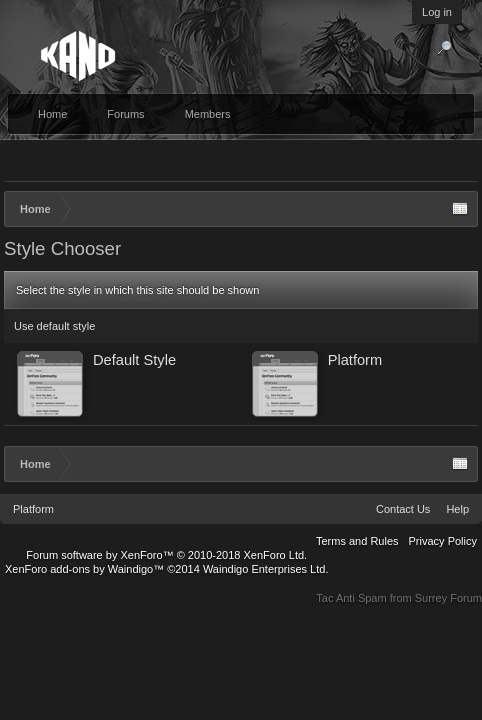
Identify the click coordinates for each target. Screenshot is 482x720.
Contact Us (403, 509)
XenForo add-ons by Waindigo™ (84, 569)
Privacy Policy (443, 541)
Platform (33, 509)
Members (208, 114)
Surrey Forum (448, 598)
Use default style (54, 326)
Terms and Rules (357, 541)
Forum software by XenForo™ (166, 555)
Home (52, 114)
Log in (437, 12)
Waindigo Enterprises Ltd (264, 569)
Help (457, 509)
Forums (125, 114)
